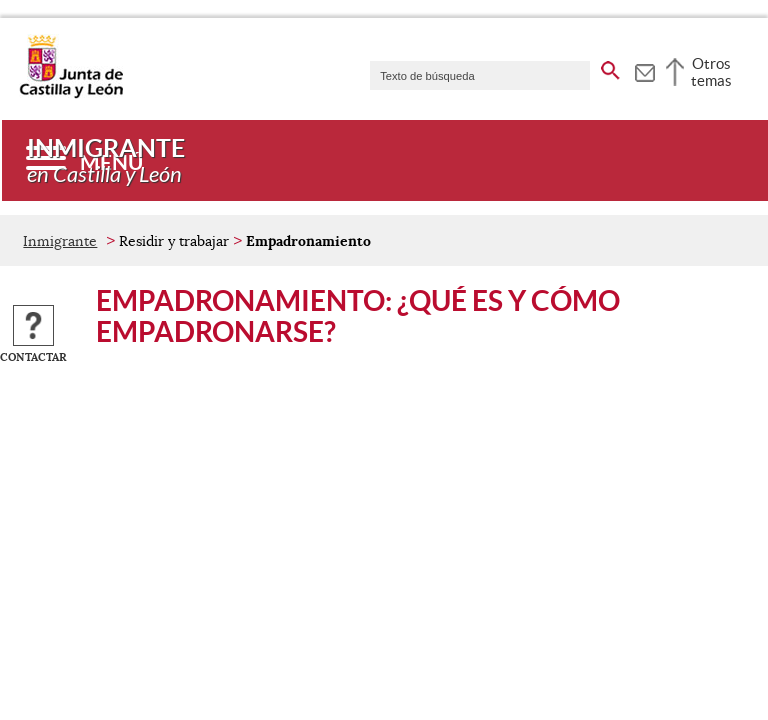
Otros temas (711, 72)
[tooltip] (644, 70)
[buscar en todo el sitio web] (610, 67)
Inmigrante (60, 241)
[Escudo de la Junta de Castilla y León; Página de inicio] (71, 94)
